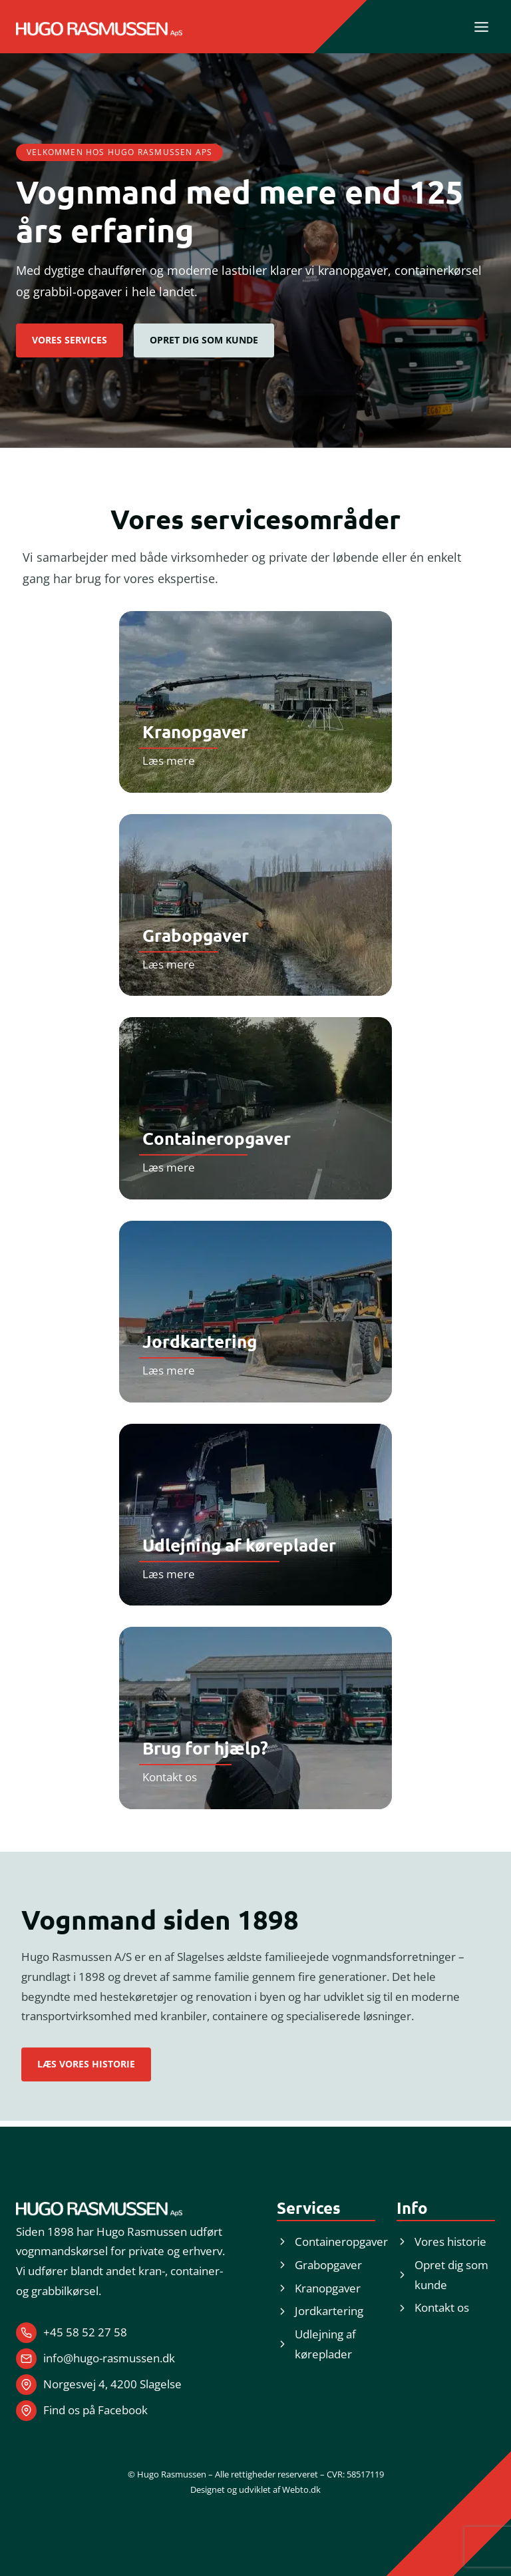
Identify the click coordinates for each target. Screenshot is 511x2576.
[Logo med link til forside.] (99, 29)
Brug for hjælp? (205, 1748)
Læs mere (168, 760)
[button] (204, 340)
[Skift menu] (481, 27)
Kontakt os (169, 1777)
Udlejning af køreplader (239, 1545)
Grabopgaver (195, 935)
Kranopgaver (195, 731)
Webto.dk (301, 2489)
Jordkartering (199, 1341)
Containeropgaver (216, 1138)
